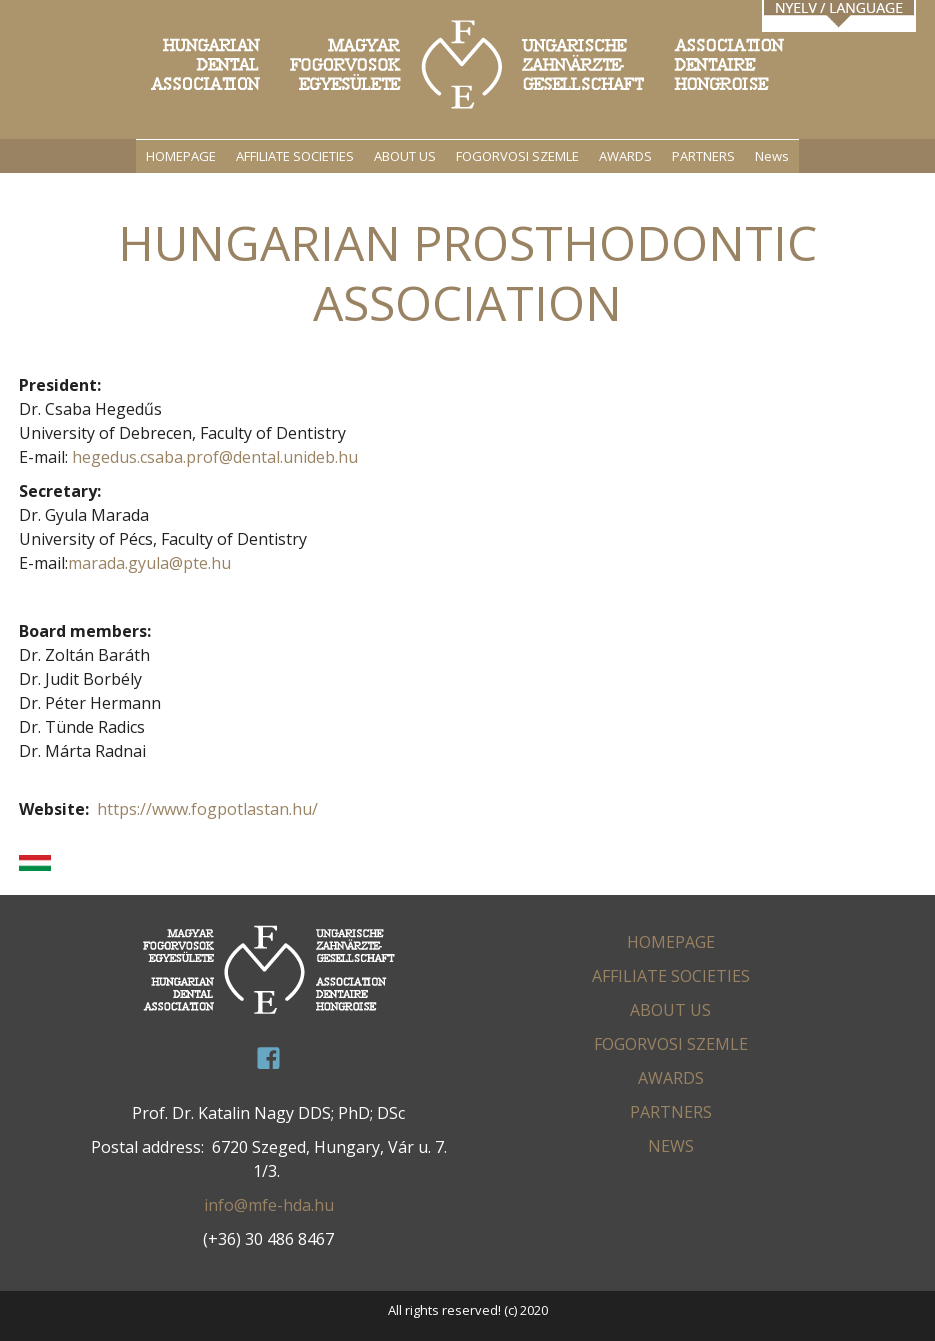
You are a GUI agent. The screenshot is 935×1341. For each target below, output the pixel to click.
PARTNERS (703, 156)
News (772, 156)
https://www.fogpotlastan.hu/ (207, 809)
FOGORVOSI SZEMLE (517, 156)
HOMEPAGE (181, 156)
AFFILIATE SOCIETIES (295, 156)
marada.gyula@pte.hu (149, 563)
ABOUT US (405, 156)
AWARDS (625, 156)
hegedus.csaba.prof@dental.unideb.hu (215, 457)
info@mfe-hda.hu (269, 1205)
